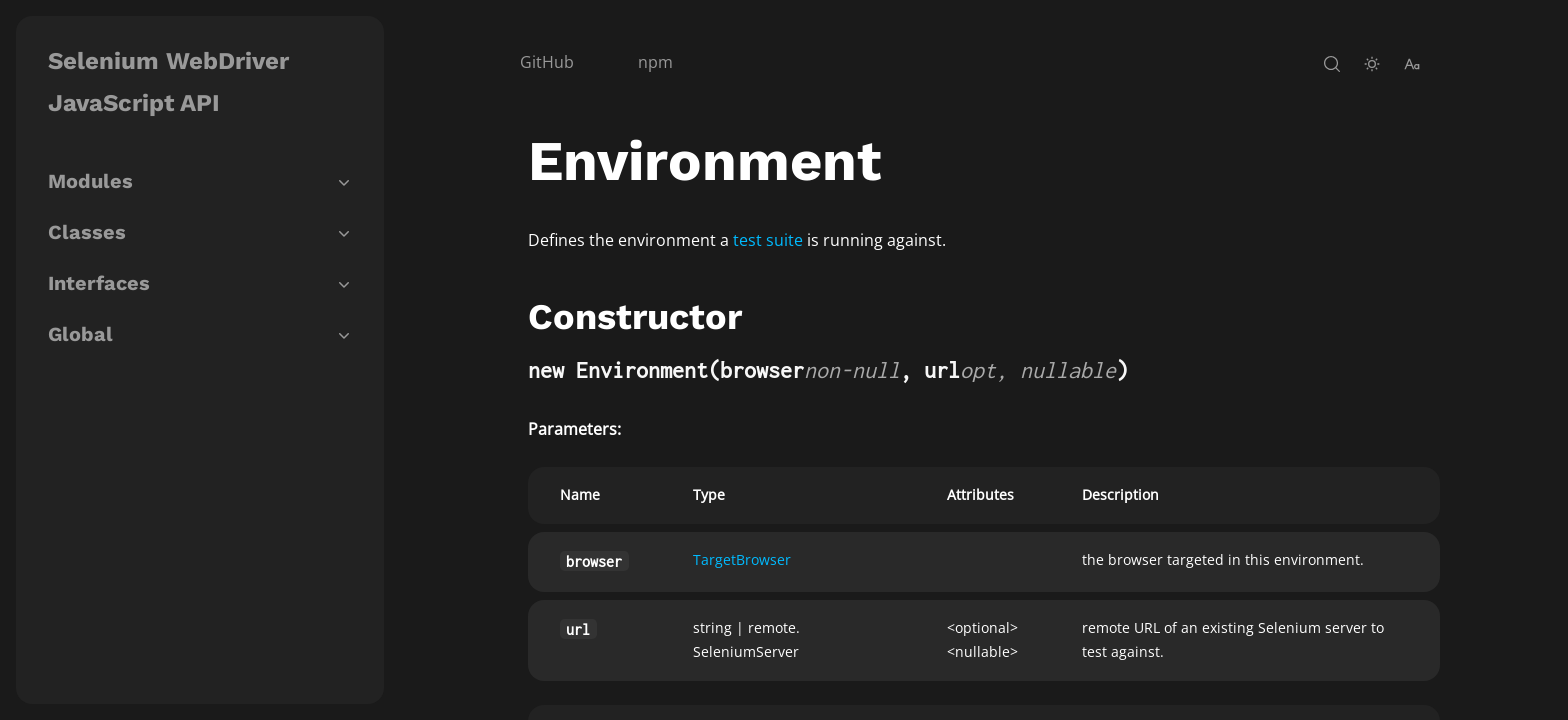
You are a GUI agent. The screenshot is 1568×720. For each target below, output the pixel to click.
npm (655, 62)
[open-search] (1332, 64)
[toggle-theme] (1372, 64)
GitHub (547, 62)
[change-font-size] (1412, 64)
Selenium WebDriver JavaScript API (168, 82)
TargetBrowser (742, 559)
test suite (768, 240)
